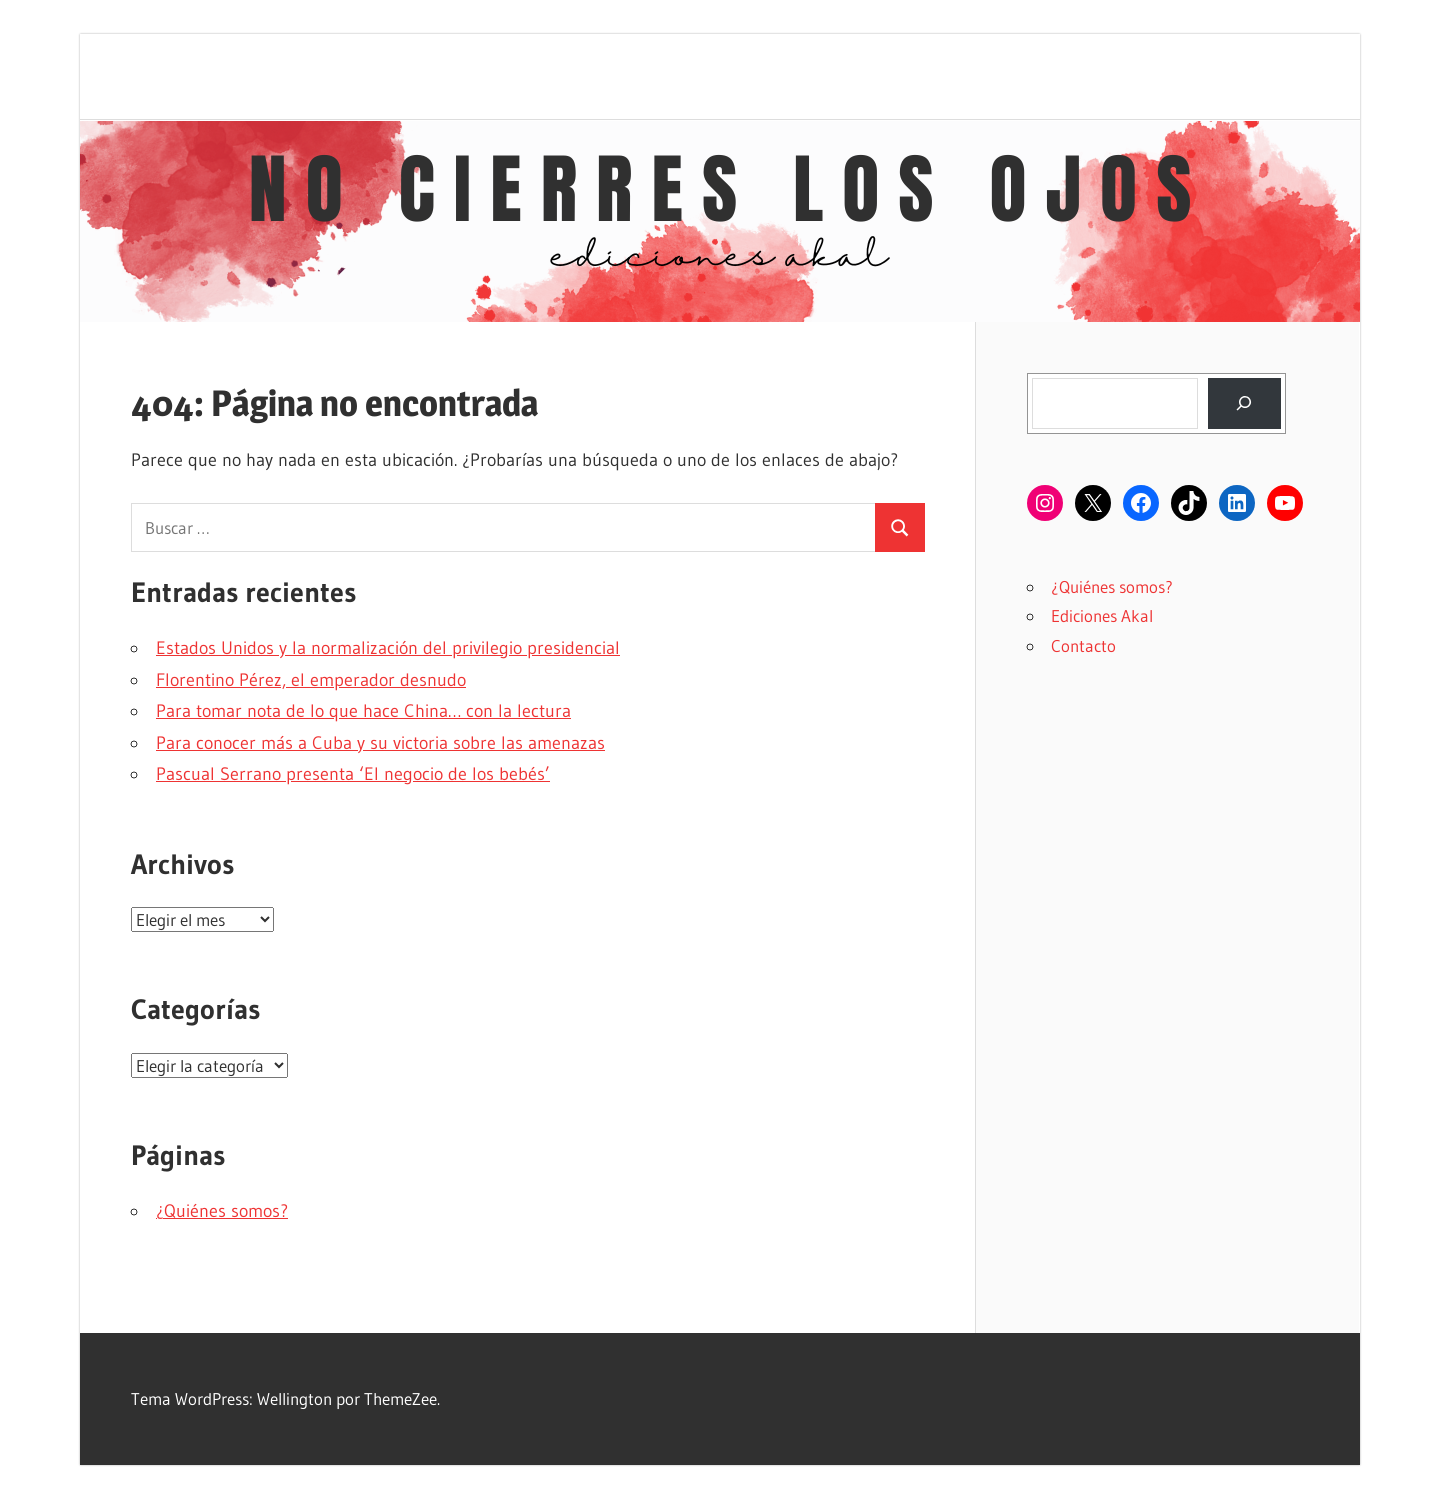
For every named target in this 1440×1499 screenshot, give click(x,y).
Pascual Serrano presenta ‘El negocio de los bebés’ (353, 774)
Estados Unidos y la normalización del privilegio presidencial (388, 648)
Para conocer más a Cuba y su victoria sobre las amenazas (380, 743)
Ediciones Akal (1102, 615)
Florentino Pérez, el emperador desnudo (311, 680)
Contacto (1083, 645)
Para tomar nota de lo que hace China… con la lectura (363, 711)
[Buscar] (1244, 403)
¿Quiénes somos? (222, 1211)
